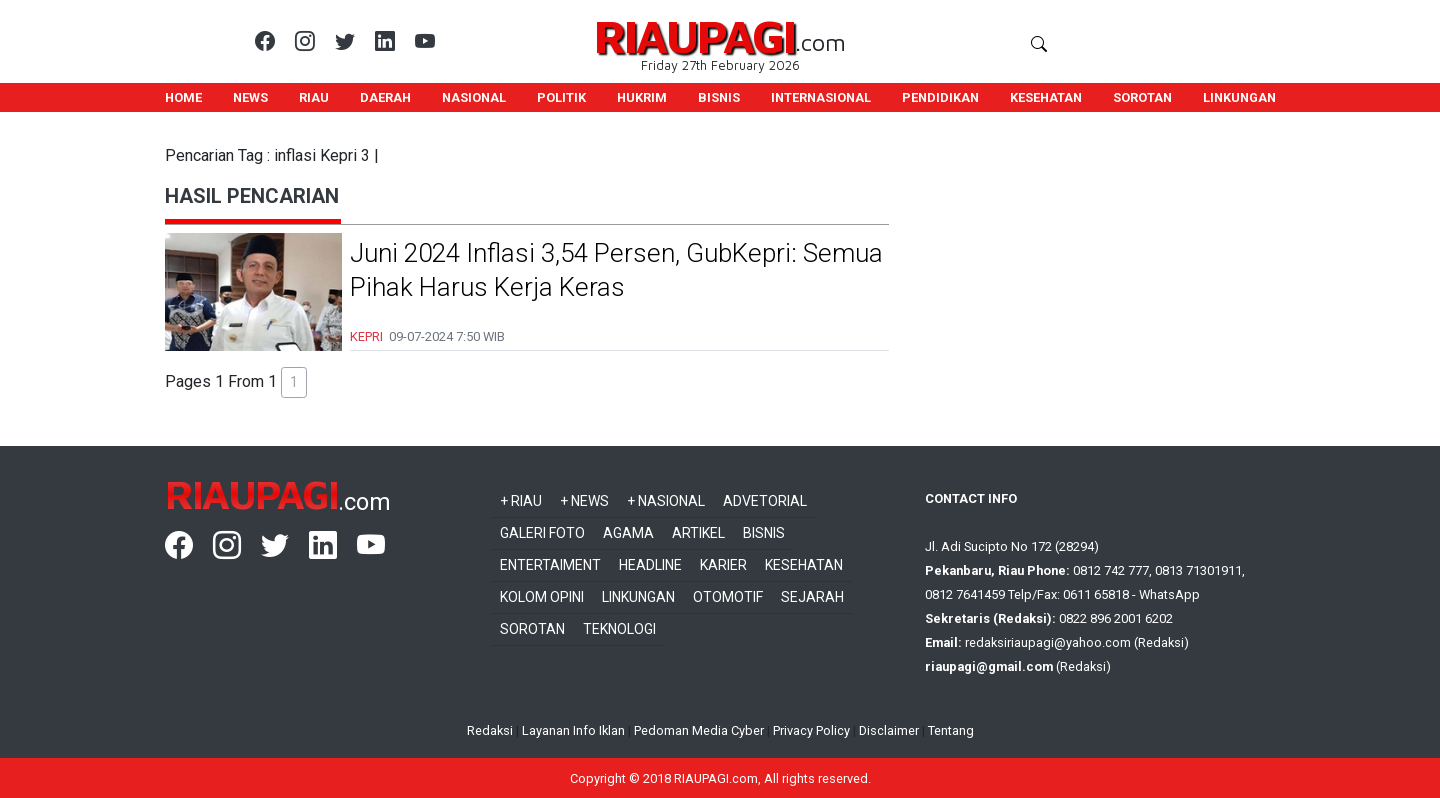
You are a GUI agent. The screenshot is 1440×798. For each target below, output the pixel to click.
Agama (628, 533)
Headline (650, 565)
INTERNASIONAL (821, 97)
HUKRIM (642, 97)
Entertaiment (550, 565)
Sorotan (532, 629)
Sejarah (812, 597)
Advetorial (765, 501)
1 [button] (294, 382)
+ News (584, 501)
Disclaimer (889, 730)
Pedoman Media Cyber (699, 730)
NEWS (250, 97)
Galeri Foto (542, 533)
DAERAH (385, 97)
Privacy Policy (811, 730)
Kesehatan (804, 565)
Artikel (698, 533)
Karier (723, 565)
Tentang (951, 730)
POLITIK (561, 97)
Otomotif (728, 597)
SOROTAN (1142, 97)
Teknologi (619, 629)
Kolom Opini (542, 597)
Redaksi (490, 730)
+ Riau (521, 501)
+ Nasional (666, 501)
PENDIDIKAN (940, 97)
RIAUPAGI (694, 35)
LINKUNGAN (1239, 97)
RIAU (314, 97)
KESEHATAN (1046, 97)
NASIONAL (474, 97)
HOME (183, 97)
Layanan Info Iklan (573, 730)
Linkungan (638, 597)
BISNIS (719, 97)
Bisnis (764, 533)
